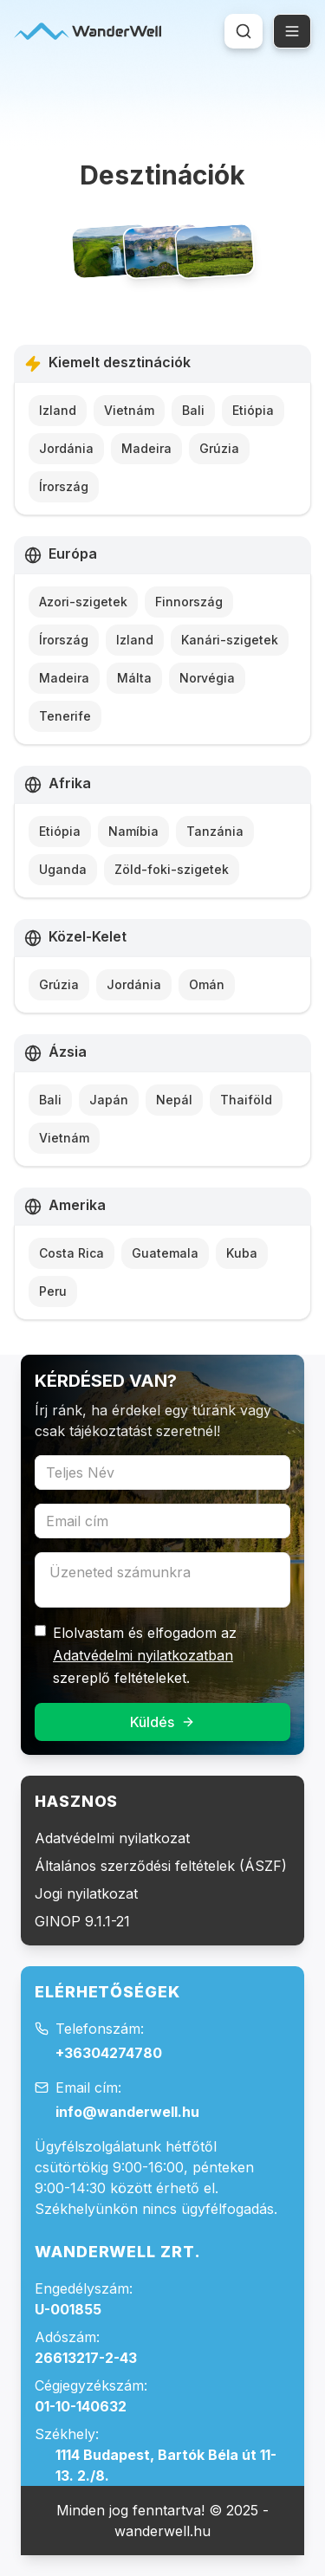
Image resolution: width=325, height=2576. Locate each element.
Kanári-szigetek (229, 639)
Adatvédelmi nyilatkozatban (143, 1655)
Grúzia (219, 448)
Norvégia (207, 677)
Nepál (174, 1099)
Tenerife (65, 716)
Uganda (63, 869)
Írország (63, 486)
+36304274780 (108, 2052)
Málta (134, 677)
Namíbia (133, 831)
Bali (193, 410)
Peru (53, 1291)
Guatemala (165, 1253)
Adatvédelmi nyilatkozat (112, 1838)
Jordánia (66, 448)
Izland (57, 410)
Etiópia (253, 410)
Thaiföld (246, 1099)
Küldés (162, 1722)
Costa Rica (71, 1253)
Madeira (146, 448)
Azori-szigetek (83, 601)
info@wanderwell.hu (127, 2111)
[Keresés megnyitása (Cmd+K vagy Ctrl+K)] (243, 31)
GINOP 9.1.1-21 (82, 1921)
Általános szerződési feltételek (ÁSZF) (161, 1865)
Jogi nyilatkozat (86, 1893)
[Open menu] (292, 31)
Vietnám (129, 410)
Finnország (189, 601)
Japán (108, 1099)
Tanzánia (215, 831)
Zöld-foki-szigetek (171, 869)
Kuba (241, 1253)
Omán (206, 984)
